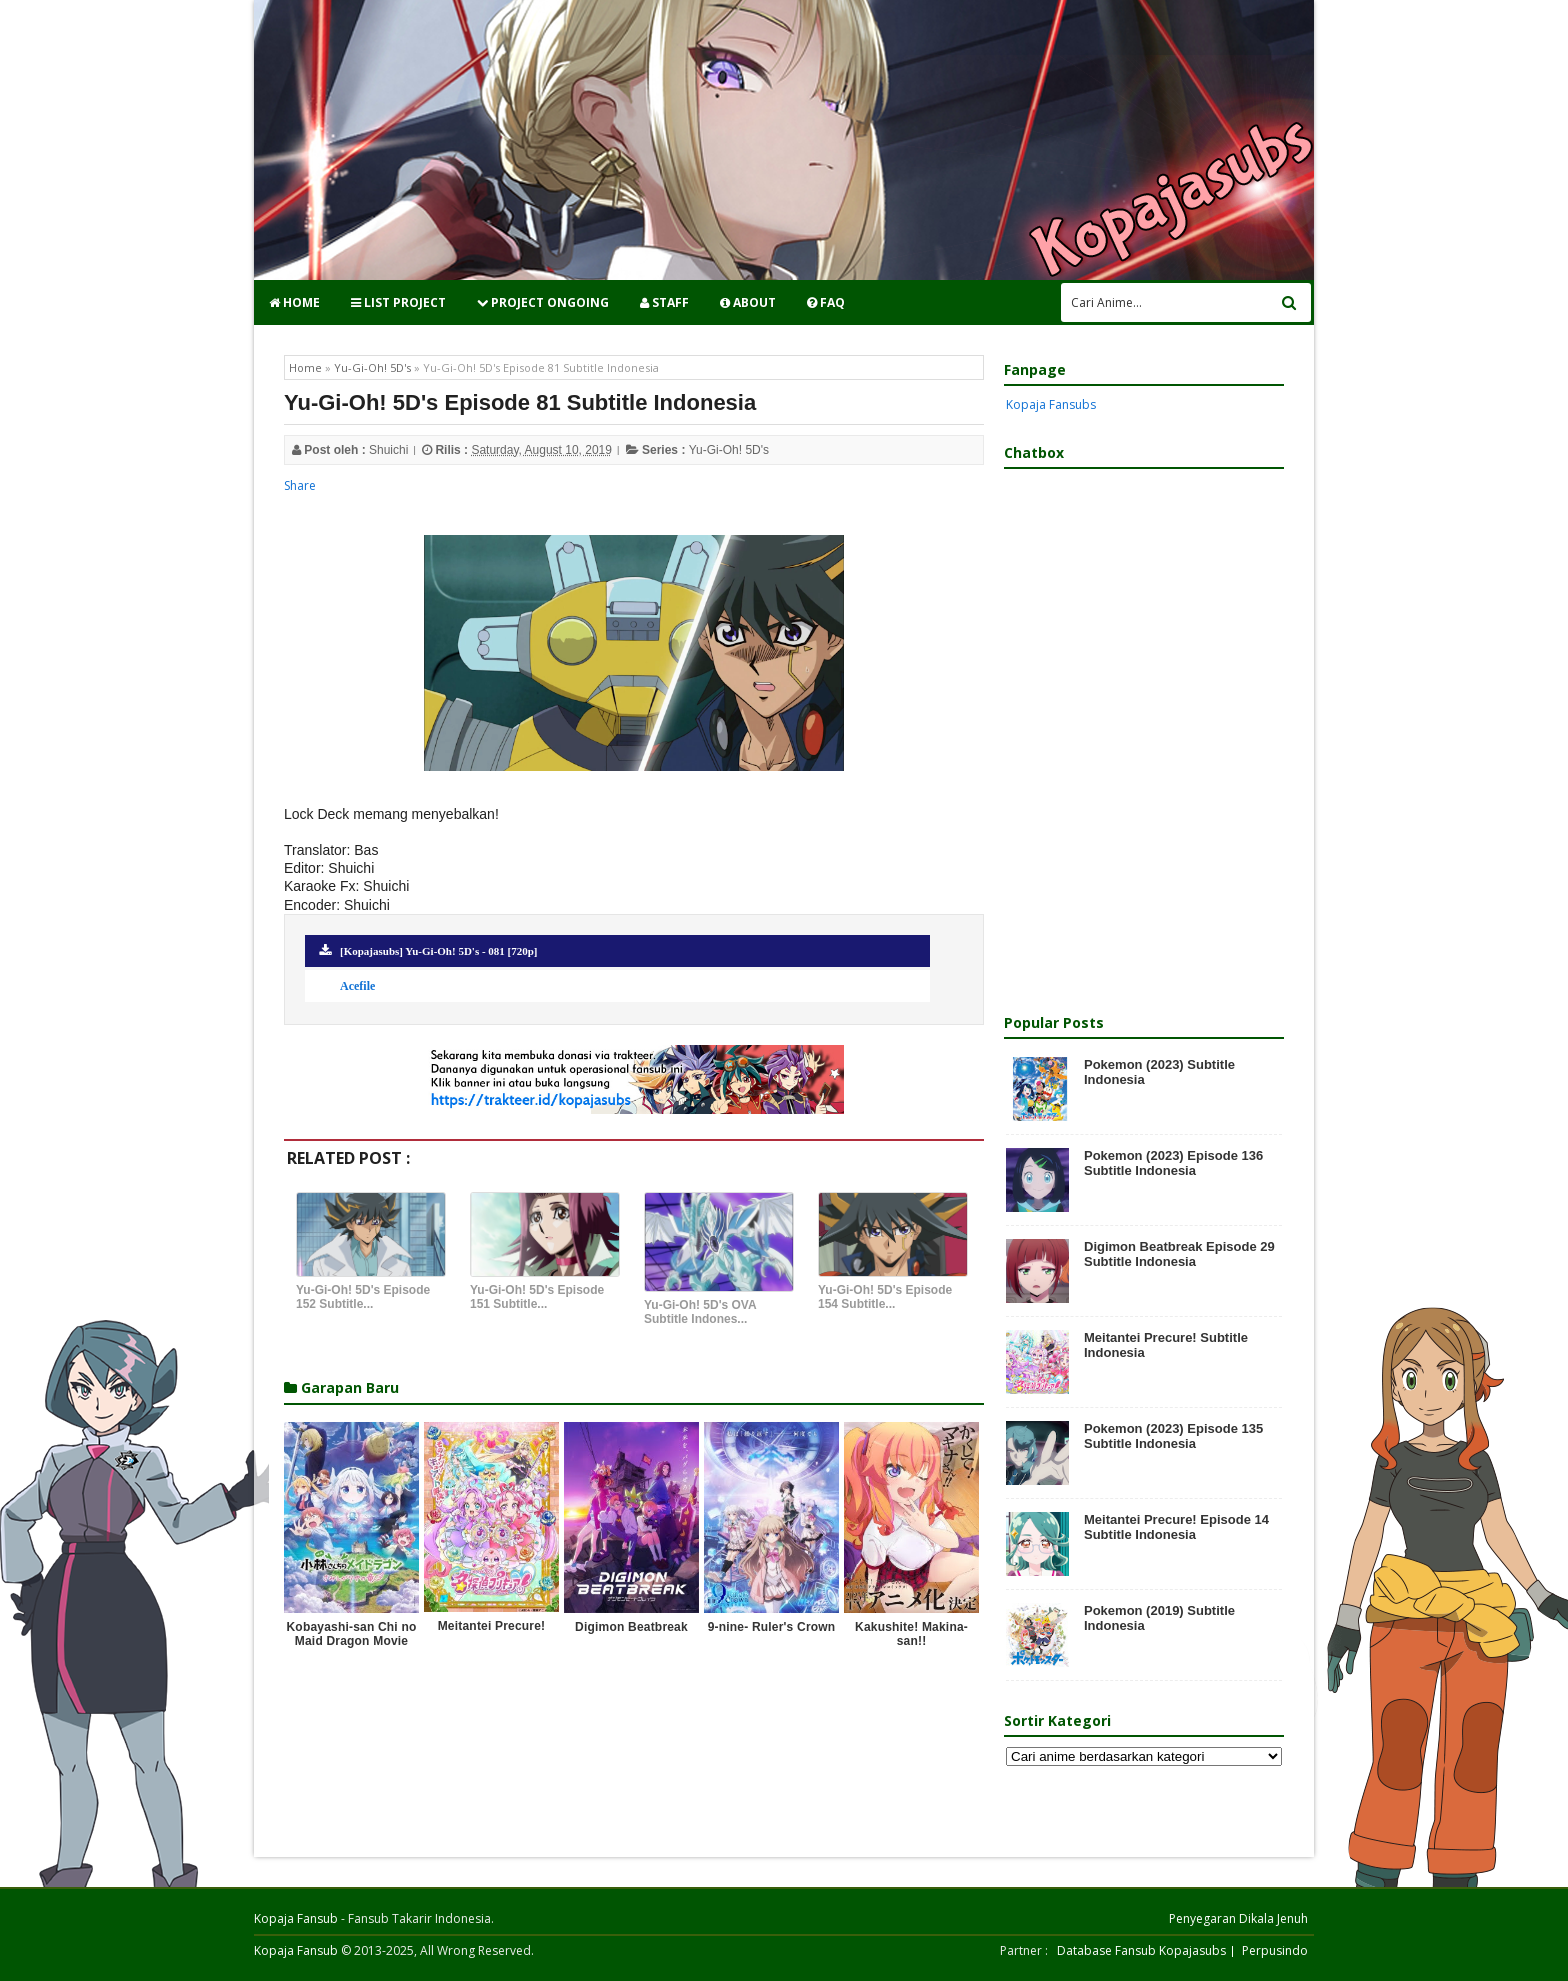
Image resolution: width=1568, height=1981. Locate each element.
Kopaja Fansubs (1051, 404)
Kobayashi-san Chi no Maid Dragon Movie (351, 1634)
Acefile (357, 986)
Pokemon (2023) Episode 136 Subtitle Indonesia (1173, 1163)
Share (300, 485)
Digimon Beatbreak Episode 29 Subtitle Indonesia (1179, 1254)
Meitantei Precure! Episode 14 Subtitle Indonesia (1176, 1527)
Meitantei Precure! (492, 1626)
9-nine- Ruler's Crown (772, 1627)
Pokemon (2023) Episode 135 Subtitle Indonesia (1173, 1436)
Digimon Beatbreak (631, 1627)
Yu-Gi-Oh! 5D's (729, 450)
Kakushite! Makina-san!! (911, 1634)
